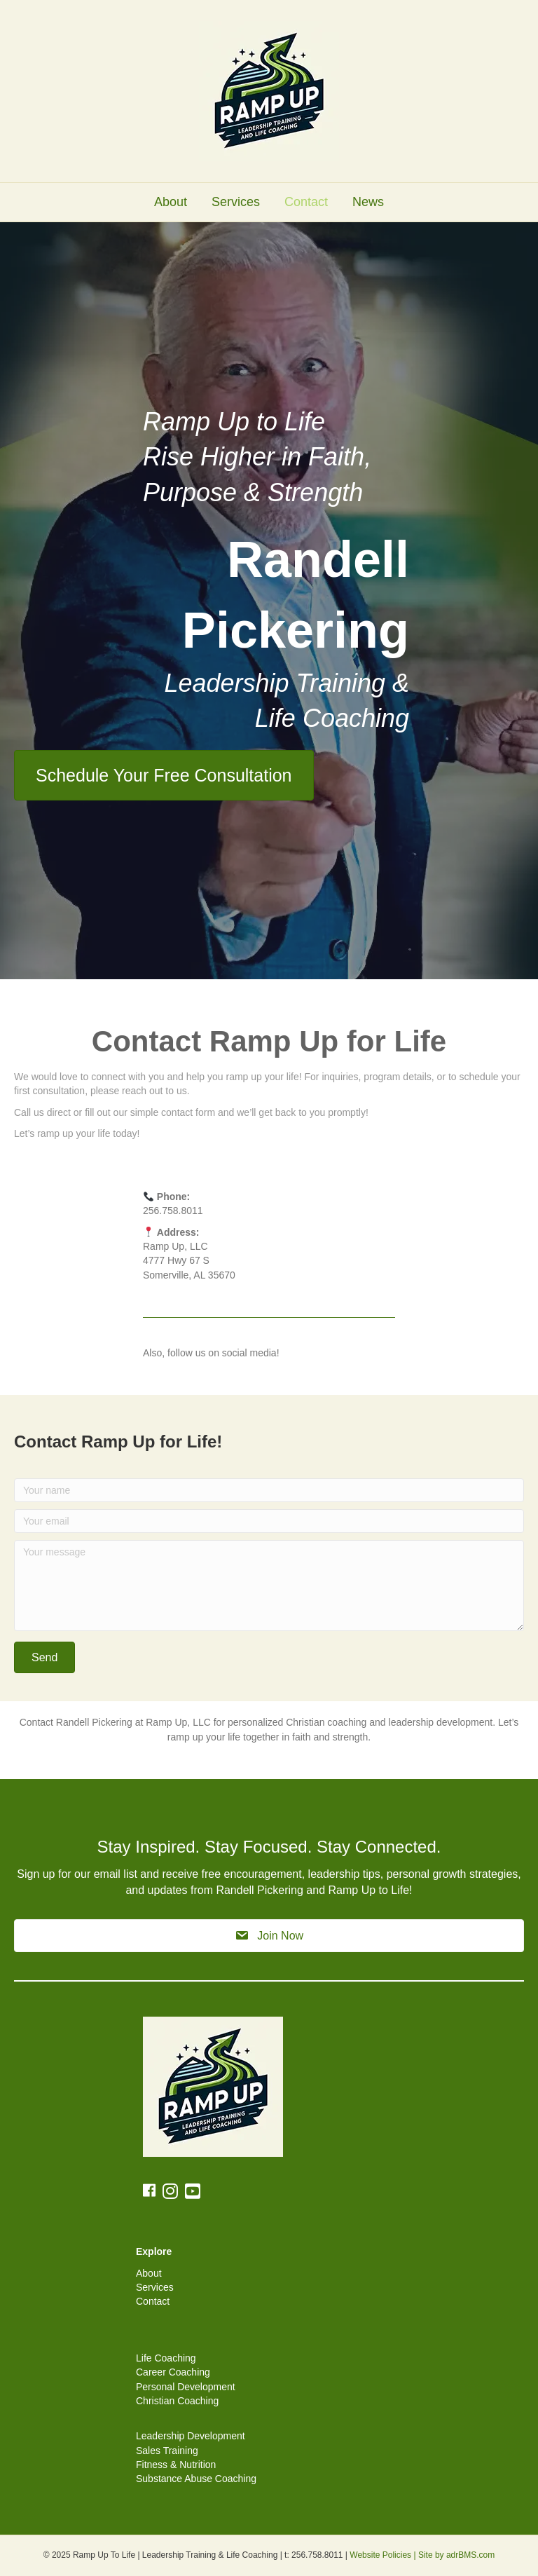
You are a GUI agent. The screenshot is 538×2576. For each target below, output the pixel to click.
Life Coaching (166, 2358)
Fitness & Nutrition (176, 2464)
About (170, 202)
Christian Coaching (177, 2400)
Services (236, 202)
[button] (44, 1657)
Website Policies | (384, 2555)
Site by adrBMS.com (456, 2555)
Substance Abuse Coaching (196, 2478)
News (368, 202)
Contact (306, 202)
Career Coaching (173, 2372)
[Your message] (269, 1585)
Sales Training (167, 2450)
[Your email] (269, 1521)
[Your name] (269, 1490)
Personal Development (185, 2386)
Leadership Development (190, 2435)
